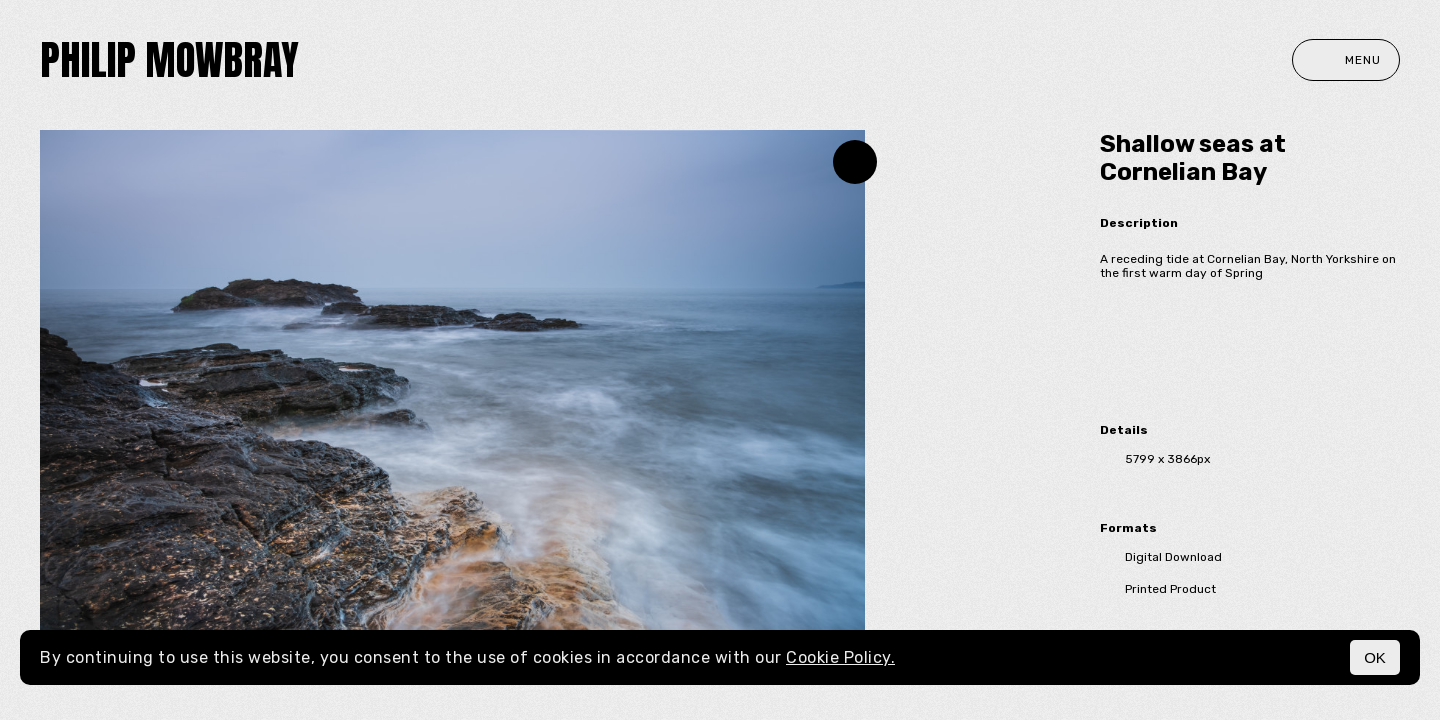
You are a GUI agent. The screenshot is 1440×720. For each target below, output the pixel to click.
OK (1375, 657)
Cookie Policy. (840, 657)
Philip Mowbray (169, 60)
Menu (1346, 60)
